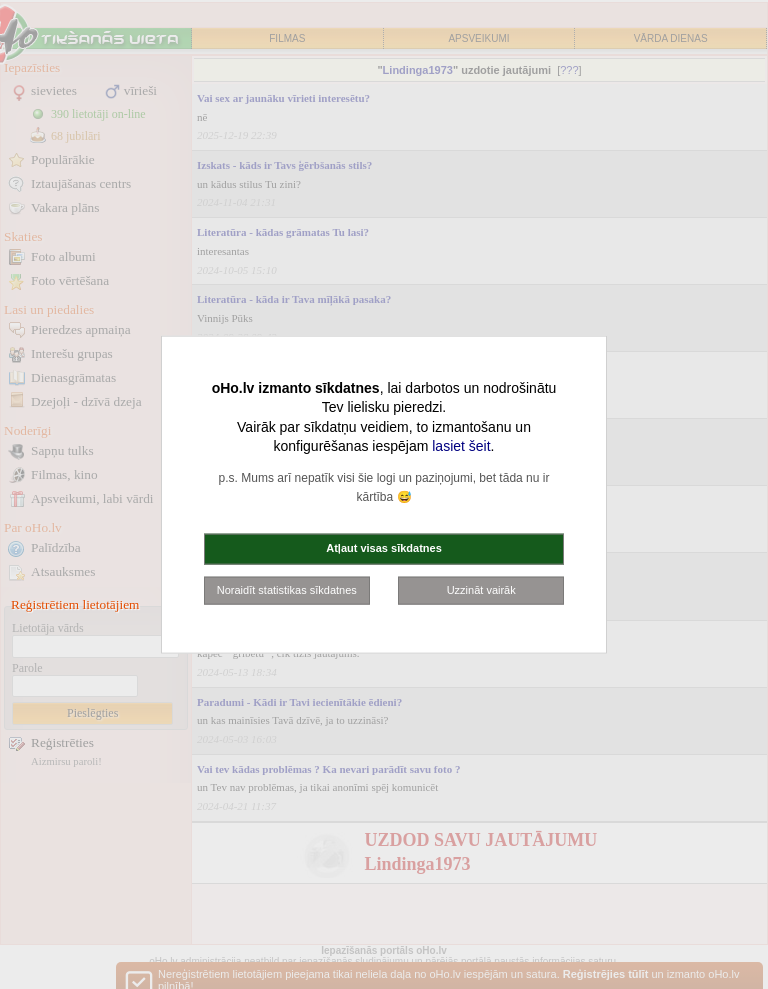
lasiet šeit (461, 446)
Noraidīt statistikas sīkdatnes (287, 589)
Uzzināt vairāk (481, 589)
